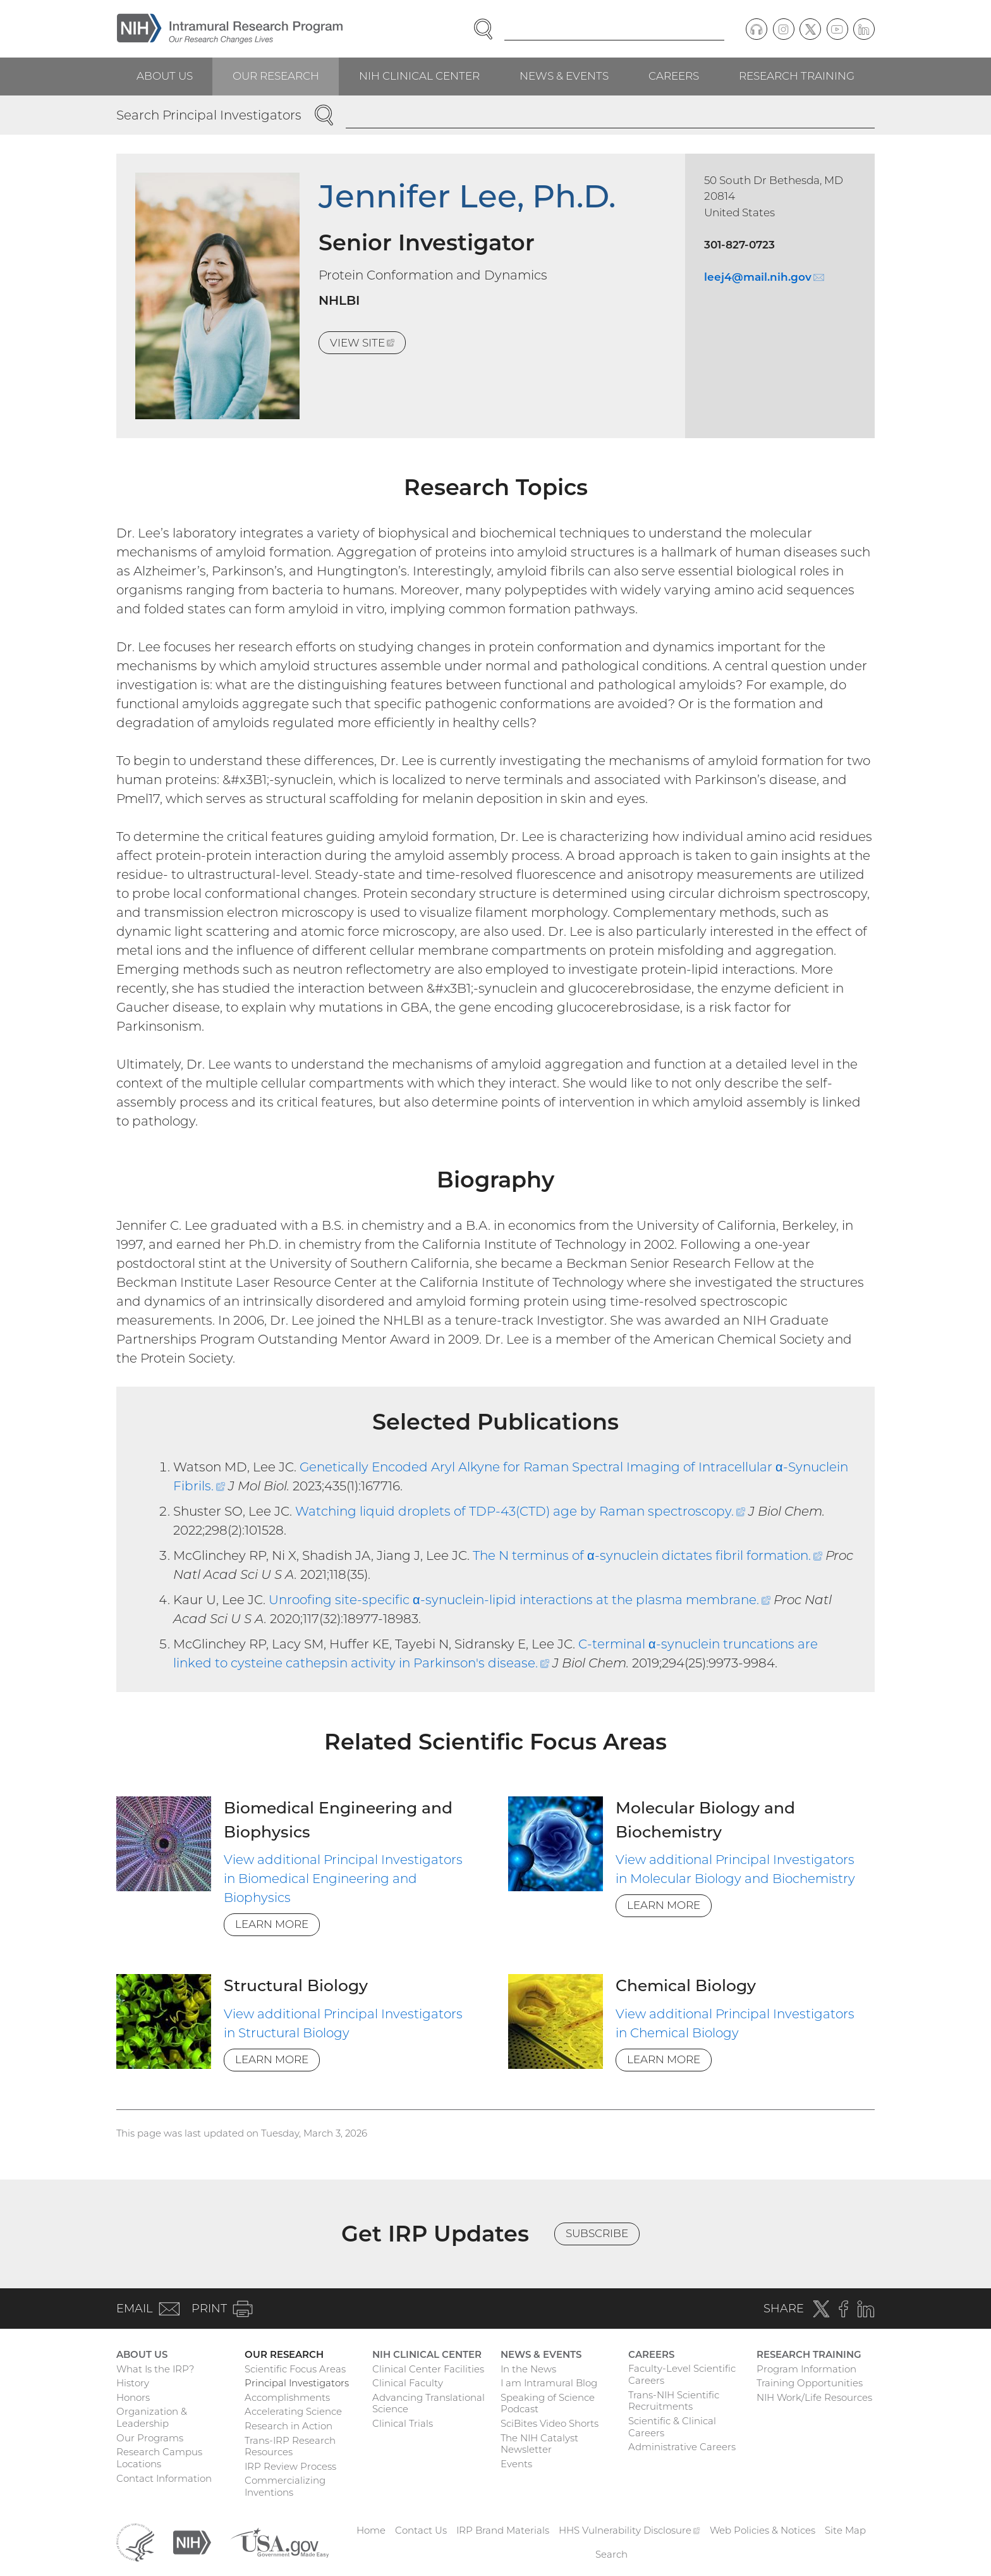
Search (611, 2554)
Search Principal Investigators (208, 115)
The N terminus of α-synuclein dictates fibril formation (647, 1555)
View (368, 345)
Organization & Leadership (151, 2417)
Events (516, 2464)
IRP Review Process (290, 2466)
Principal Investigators (297, 2383)
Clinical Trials (402, 2423)
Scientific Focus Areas (295, 2369)
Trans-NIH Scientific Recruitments (673, 2401)
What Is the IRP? (155, 2369)
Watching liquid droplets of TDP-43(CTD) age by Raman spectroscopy (520, 1511)
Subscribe (597, 2233)
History (132, 2383)
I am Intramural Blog (549, 2383)
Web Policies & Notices (762, 2530)
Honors (133, 2397)
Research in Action (288, 2426)
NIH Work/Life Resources (814, 2397)
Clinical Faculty (407, 2383)
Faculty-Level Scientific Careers (682, 2374)
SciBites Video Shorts (550, 2423)
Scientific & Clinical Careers (672, 2427)
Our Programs (149, 2438)
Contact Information (164, 2478)
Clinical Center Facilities (428, 2369)
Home (371, 2530)
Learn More (271, 1924)
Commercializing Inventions (285, 2486)
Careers (673, 76)
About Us (165, 76)
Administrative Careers (682, 2447)
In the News (528, 2369)
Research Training (796, 76)
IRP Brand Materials (502, 2530)
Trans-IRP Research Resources (290, 2446)
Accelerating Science (293, 2411)
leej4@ (764, 277)
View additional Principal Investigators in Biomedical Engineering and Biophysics (343, 1878)
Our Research (276, 76)
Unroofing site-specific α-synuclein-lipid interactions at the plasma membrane (519, 1599)
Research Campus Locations (159, 2458)
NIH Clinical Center (419, 76)
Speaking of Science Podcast (548, 2403)
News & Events (564, 76)
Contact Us (421, 2530)
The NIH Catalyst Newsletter (539, 2444)
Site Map (845, 2530)
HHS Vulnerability (629, 2530)
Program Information (806, 2369)
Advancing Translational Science (428, 2403)
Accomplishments (287, 2397)
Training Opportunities (810, 2383)
